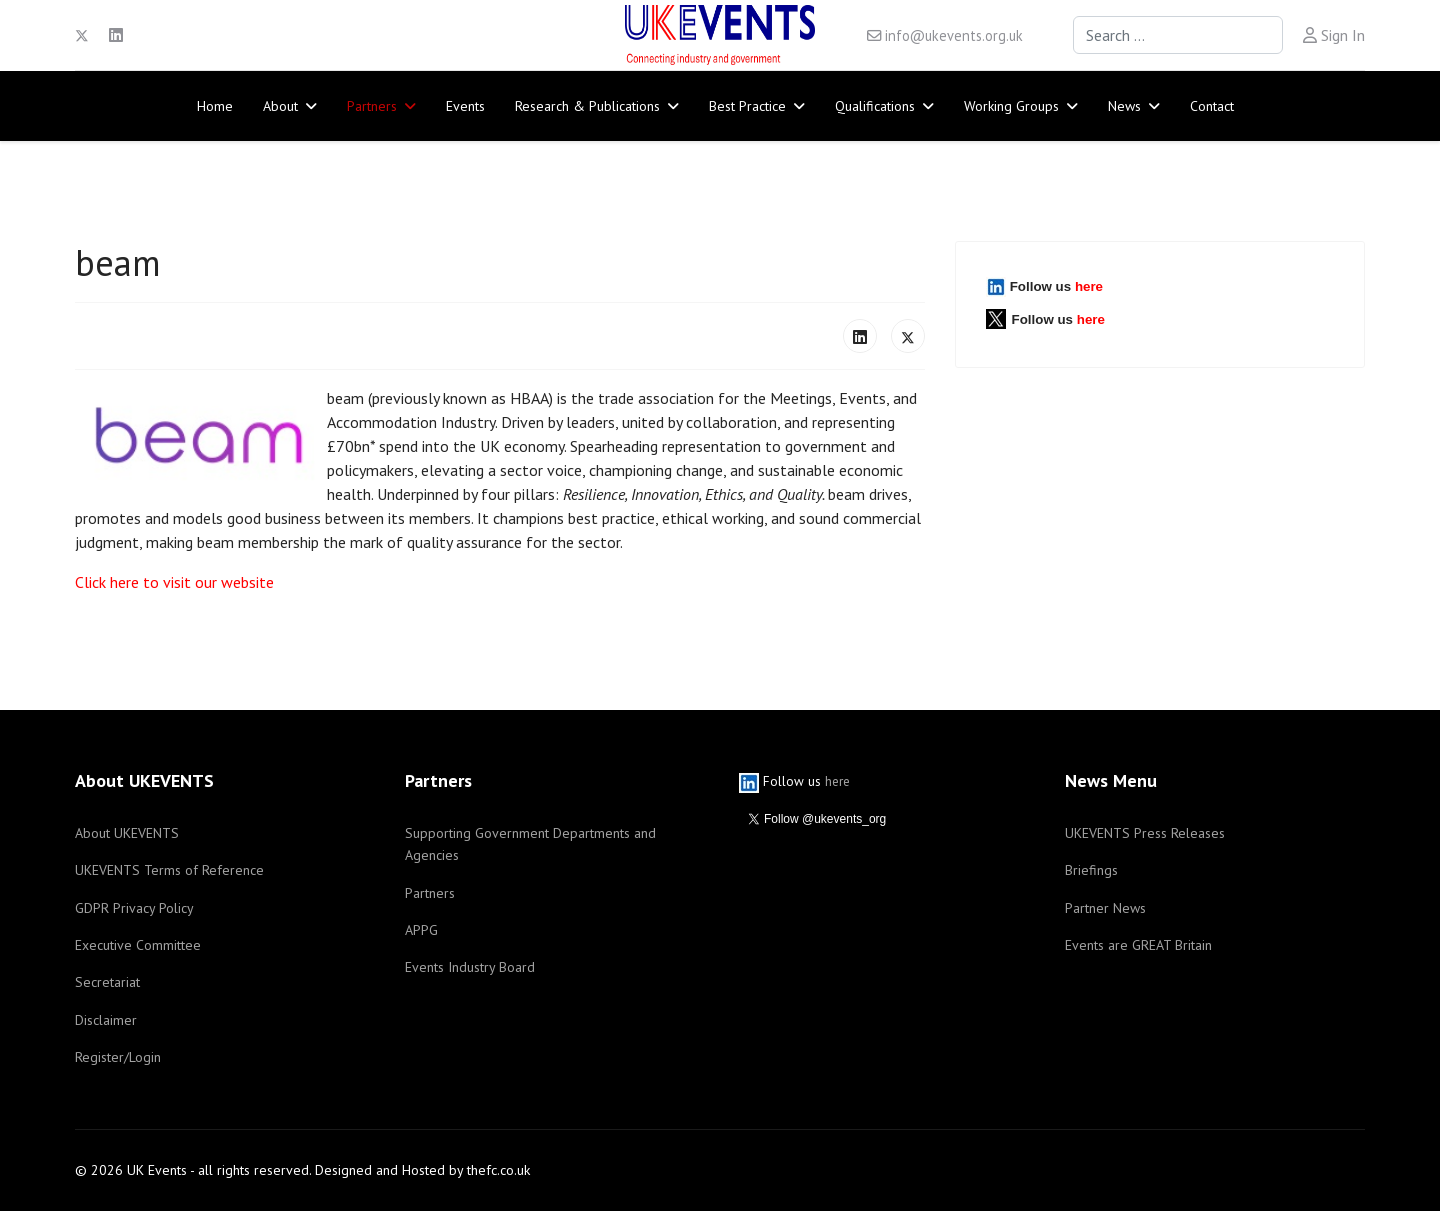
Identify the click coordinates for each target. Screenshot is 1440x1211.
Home (215, 106)
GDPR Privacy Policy (134, 908)
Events (465, 106)
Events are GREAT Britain (1138, 945)
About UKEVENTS (127, 833)
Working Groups (1011, 106)
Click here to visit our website (174, 582)
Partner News (1105, 908)
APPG (421, 930)
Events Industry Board (470, 967)
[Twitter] (82, 35)
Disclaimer (106, 1020)
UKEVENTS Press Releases (1145, 833)
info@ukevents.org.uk (954, 35)
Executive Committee (138, 945)
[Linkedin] (116, 35)
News (1124, 106)
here (1089, 286)
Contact (1212, 106)
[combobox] (1178, 35)
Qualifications (875, 106)
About (280, 106)
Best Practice (747, 106)
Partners (372, 106)
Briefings (1091, 870)
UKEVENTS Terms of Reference (169, 870)
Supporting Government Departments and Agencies (530, 844)
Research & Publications (587, 106)
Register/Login (118, 1057)
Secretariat (107, 982)
